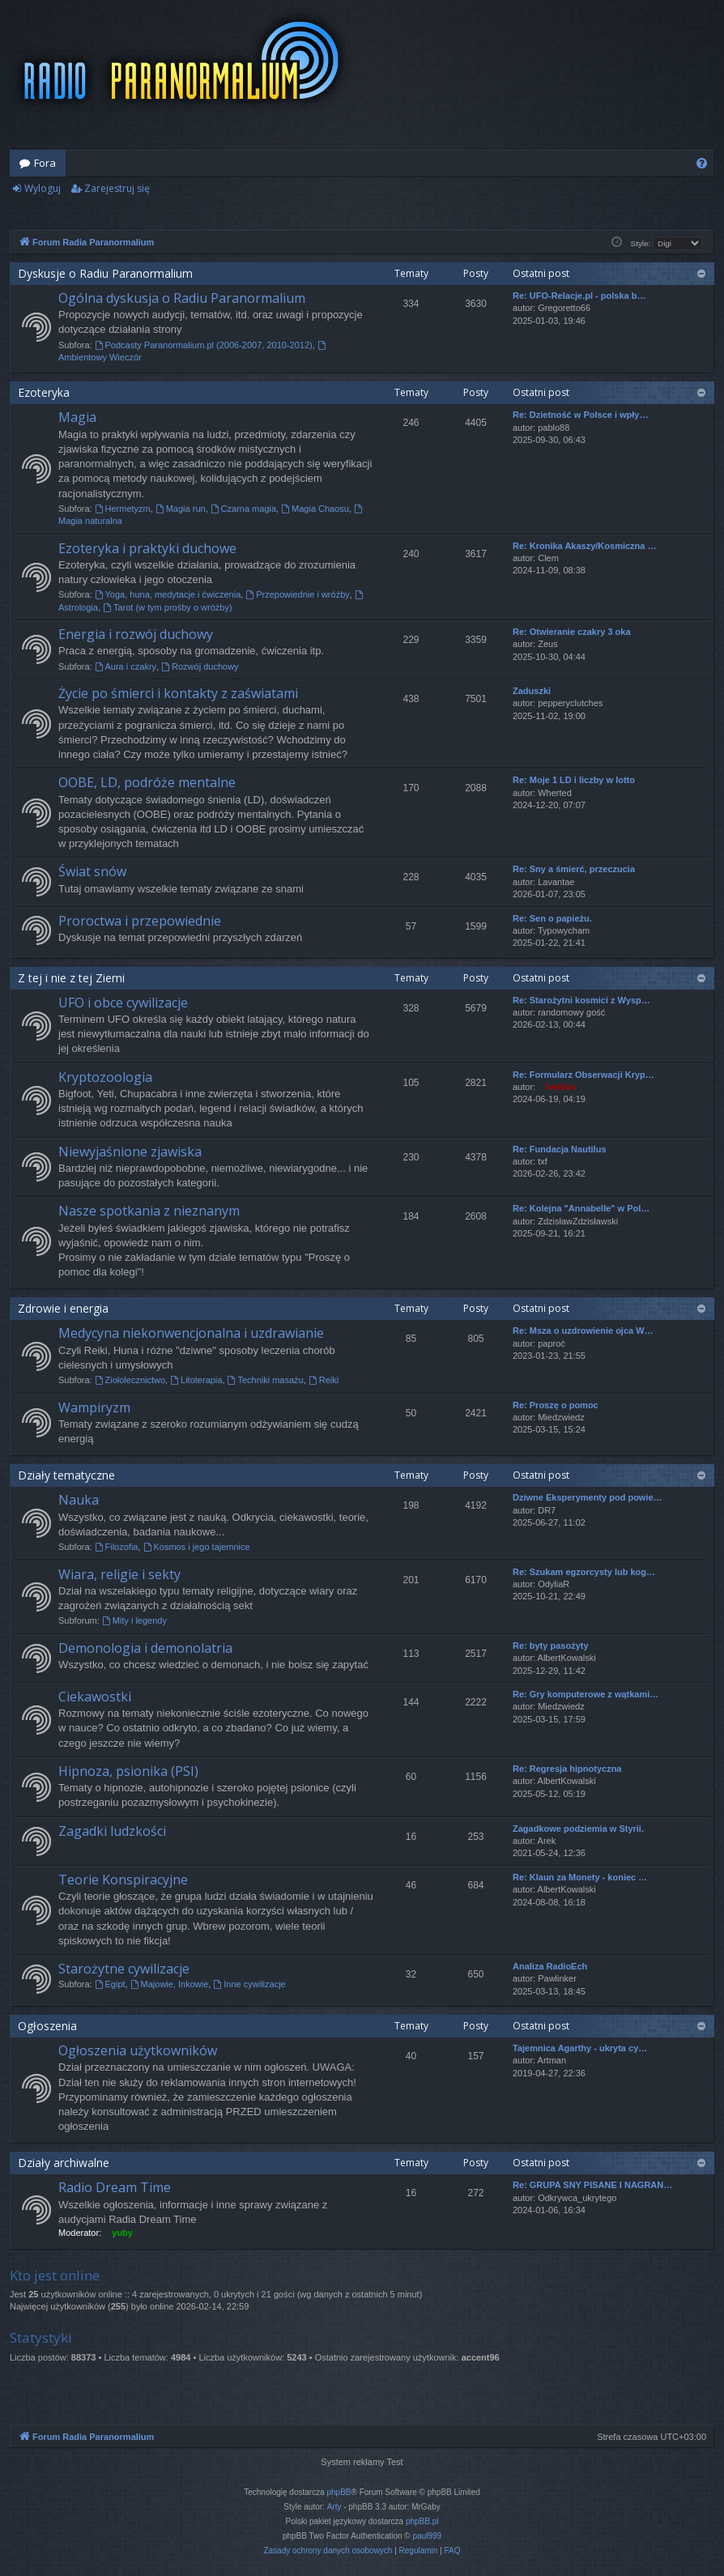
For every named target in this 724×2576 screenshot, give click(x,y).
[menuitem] (701, 163)
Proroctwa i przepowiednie (139, 921)
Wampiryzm (94, 1407)
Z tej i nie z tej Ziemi (71, 978)
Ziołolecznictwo (130, 1380)
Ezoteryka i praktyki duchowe (147, 548)
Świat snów (92, 871)
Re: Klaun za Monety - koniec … (580, 1877)
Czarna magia (243, 508)
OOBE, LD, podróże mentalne (147, 782)
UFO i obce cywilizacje (123, 1002)
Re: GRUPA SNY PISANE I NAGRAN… (592, 2185)
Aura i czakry (125, 666)
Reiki (324, 1380)
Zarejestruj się (117, 188)
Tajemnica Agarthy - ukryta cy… (580, 2048)
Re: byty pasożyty (551, 1645)
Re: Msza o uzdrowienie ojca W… (583, 1330)
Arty (334, 2506)
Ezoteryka (44, 392)
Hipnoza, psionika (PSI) (128, 1771)
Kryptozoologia (105, 1077)
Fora (45, 162)
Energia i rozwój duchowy (135, 634)
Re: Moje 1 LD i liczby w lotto (574, 780)
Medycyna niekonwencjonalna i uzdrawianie (191, 1333)
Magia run (180, 508)
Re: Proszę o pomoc (555, 1405)
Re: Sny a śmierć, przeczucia (574, 869)
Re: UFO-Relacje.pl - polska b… (579, 295)
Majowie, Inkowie (169, 1984)
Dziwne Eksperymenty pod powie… (587, 1497)
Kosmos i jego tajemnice (196, 1547)
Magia (77, 417)
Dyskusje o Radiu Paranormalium (105, 273)
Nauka (78, 1500)
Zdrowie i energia (63, 1308)
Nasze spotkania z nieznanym (149, 1211)
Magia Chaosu (315, 508)
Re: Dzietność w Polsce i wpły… (581, 414)
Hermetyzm (123, 508)
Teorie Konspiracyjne (123, 1879)
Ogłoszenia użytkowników (137, 2050)
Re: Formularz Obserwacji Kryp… (583, 1074)
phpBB (339, 2492)
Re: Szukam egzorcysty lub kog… (584, 1572)
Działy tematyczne (66, 1475)
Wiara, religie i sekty (119, 1574)
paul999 (427, 2535)
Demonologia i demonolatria (145, 1648)
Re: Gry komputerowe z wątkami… (585, 1694)
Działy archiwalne (63, 2162)
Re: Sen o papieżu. (552, 918)
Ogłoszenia (47, 2025)
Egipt (110, 1984)
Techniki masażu (266, 1380)
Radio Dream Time (114, 2187)
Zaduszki (532, 691)
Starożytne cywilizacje (124, 1969)
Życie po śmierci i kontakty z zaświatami (178, 693)
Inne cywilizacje (249, 1984)
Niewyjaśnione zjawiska (130, 1151)
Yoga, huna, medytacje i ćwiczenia (168, 594)
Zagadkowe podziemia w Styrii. (578, 1828)
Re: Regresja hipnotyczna (567, 1768)
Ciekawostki (94, 1696)
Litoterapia (196, 1380)
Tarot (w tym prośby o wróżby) (167, 607)
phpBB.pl (422, 2521)
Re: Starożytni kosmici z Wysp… (581, 1000)
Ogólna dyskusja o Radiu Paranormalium (181, 298)
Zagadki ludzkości (112, 1831)
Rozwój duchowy (199, 666)
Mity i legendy (134, 1620)
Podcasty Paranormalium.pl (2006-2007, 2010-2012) (204, 345)
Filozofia (116, 1547)
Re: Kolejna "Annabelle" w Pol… (581, 1208)
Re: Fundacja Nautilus (560, 1149)
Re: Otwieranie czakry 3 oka (572, 632)
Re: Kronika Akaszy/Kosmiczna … (584, 546)
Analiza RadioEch (550, 1966)
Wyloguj (42, 188)
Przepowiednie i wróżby (297, 594)
